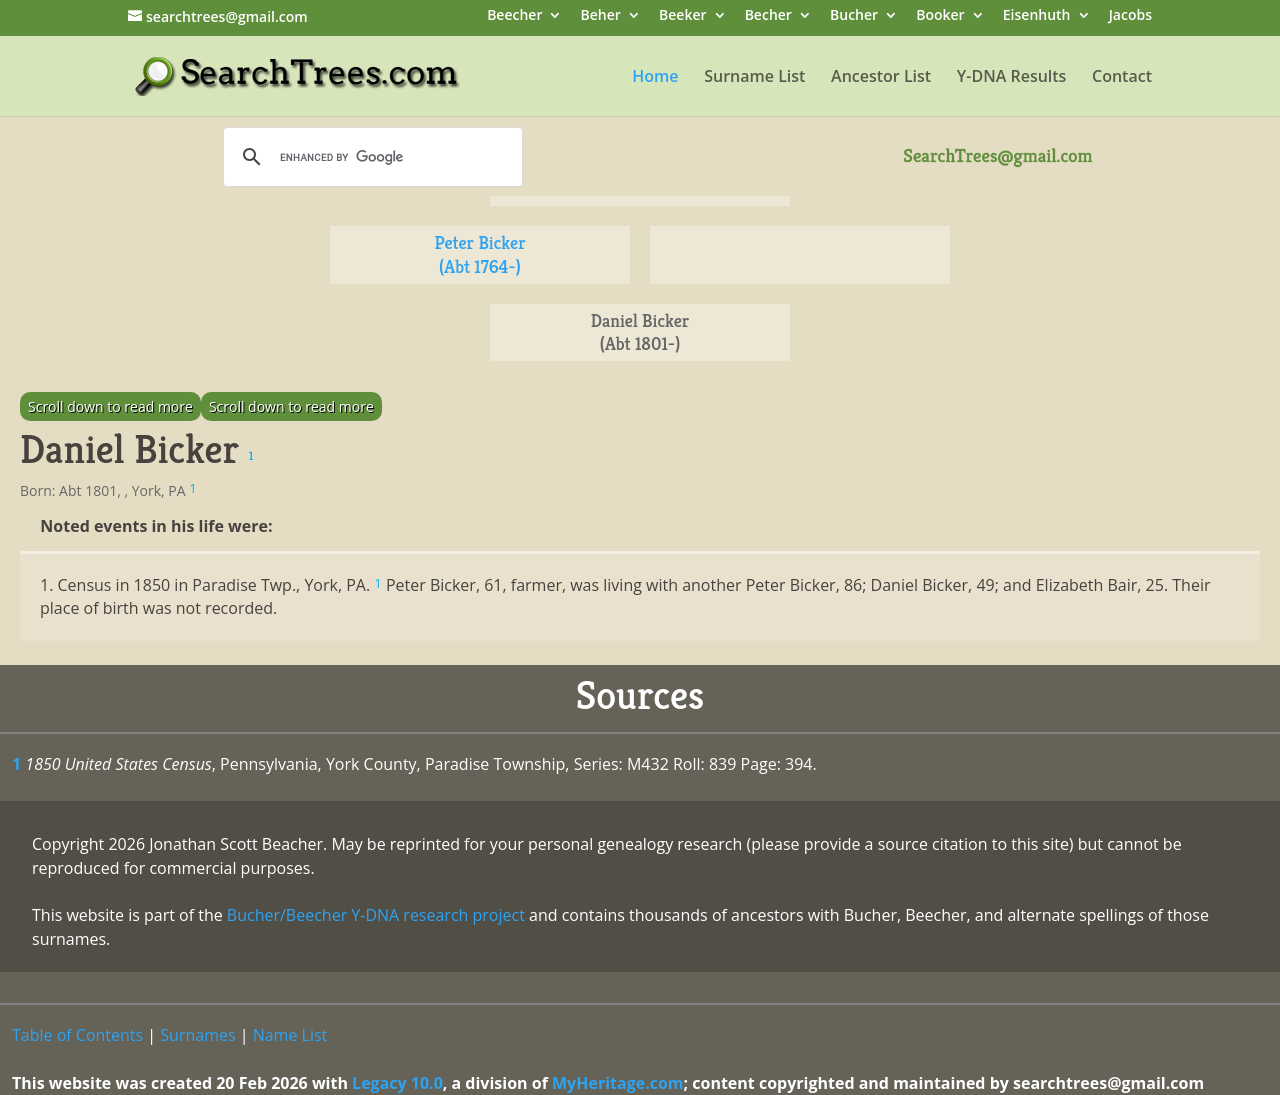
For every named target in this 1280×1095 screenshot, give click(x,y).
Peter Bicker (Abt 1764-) (479, 254)
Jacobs (1130, 16)
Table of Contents (77, 1035)
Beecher (514, 16)
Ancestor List (881, 78)
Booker (940, 16)
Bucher (854, 16)
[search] (370, 157)
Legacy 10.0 (397, 1083)
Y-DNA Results (1012, 78)
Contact (1122, 78)
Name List (290, 1035)
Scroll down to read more (110, 406)
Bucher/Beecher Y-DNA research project (376, 915)
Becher (768, 16)
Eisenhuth (1037, 16)
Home (655, 78)
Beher (601, 16)
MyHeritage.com (618, 1083)
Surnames (197, 1035)
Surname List (754, 78)
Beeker (683, 16)
